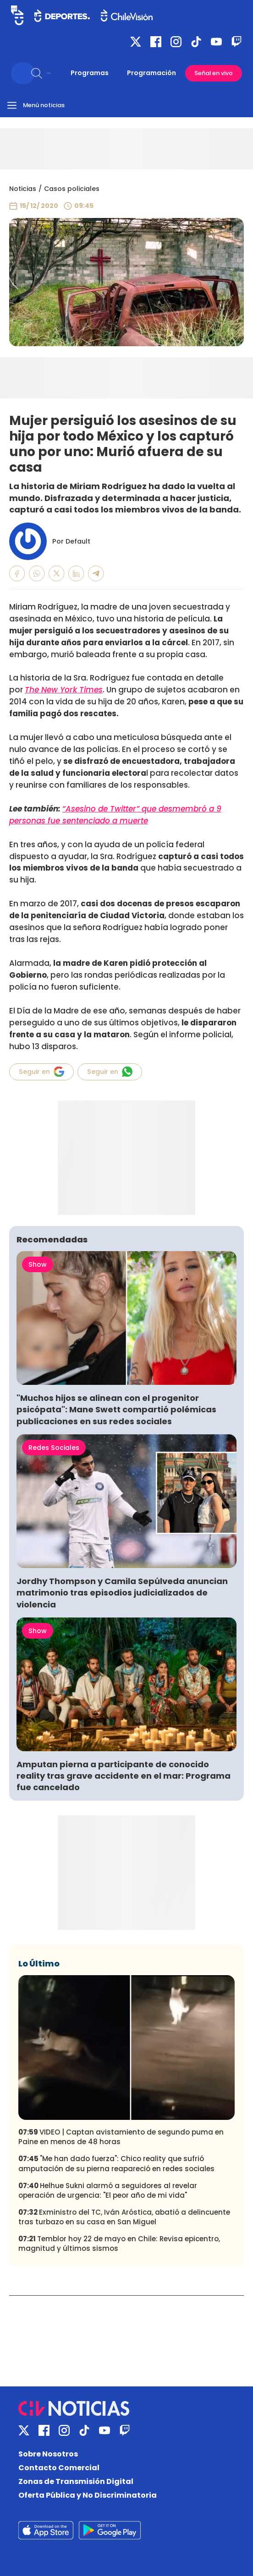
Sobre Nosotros (48, 2454)
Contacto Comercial (58, 2467)
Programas (90, 72)
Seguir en (41, 1072)
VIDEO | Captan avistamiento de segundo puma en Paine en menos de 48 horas (121, 2136)
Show (37, 1264)
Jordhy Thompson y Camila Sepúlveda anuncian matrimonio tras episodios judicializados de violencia (122, 1592)
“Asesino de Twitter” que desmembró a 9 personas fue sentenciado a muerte (115, 814)
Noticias (22, 188)
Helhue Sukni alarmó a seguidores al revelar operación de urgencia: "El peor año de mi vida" (107, 2190)
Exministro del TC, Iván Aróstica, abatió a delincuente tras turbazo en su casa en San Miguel (124, 2217)
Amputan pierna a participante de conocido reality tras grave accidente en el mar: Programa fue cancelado (123, 1776)
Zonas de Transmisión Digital (75, 2481)
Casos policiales (71, 188)
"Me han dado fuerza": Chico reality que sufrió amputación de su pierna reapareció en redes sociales (116, 2163)
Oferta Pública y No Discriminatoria (87, 2495)
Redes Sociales (53, 1447)
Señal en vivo (213, 73)
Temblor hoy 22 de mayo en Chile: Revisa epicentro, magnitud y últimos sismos (119, 2243)
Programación (151, 72)
